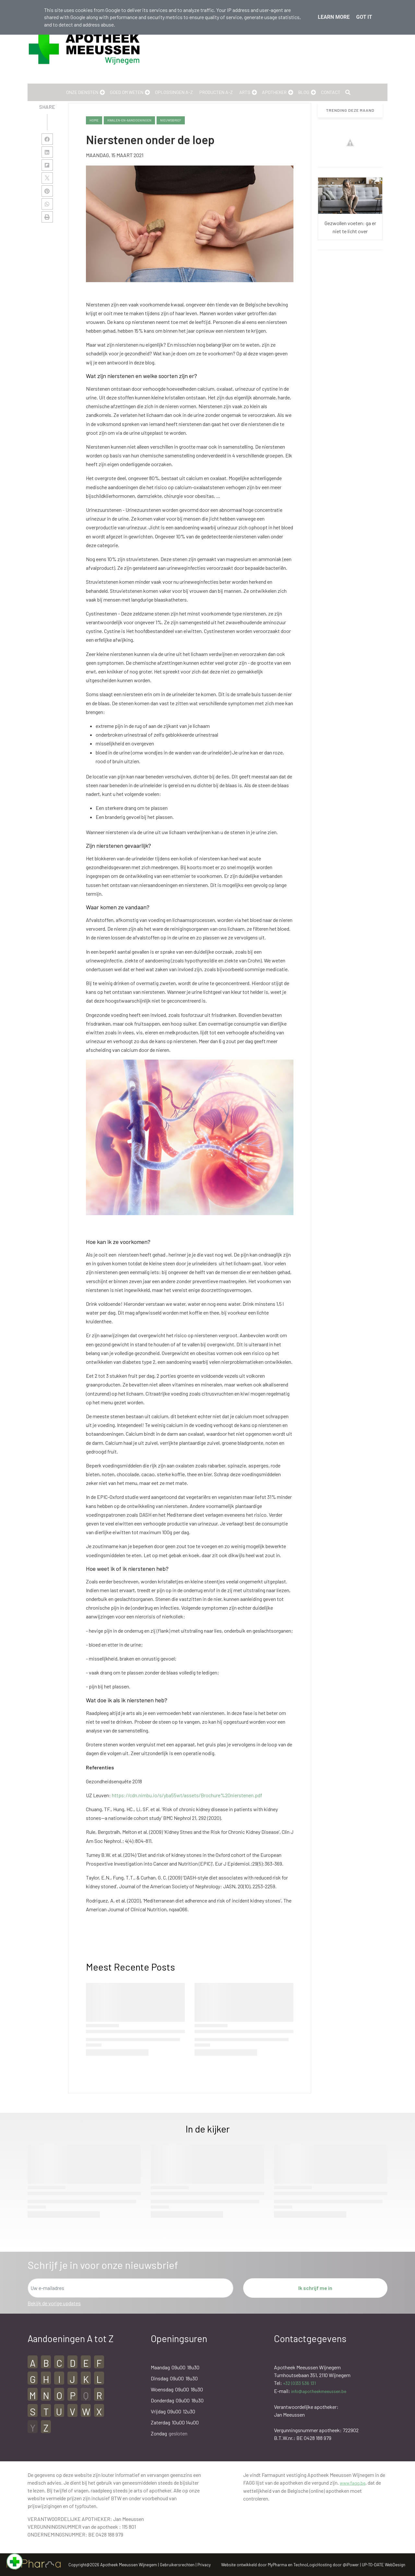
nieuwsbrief (170, 120)
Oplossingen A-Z (174, 92)
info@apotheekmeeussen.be (318, 2391)
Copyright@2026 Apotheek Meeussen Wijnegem (112, 2564)
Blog (303, 92)
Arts (244, 92)
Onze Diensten (82, 92)
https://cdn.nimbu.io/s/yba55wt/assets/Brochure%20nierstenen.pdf (187, 1795)
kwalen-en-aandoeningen (129, 120)
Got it (364, 17)
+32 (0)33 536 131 (299, 2383)
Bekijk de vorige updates (54, 2303)
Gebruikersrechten (178, 2564)
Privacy (204, 2564)
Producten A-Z (216, 92)
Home (94, 120)
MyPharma (277, 2564)
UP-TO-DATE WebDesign (383, 2564)
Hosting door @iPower (338, 2564)
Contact (330, 92)
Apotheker (274, 92)
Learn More (334, 17)
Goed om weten (126, 92)
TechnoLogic (305, 2564)
